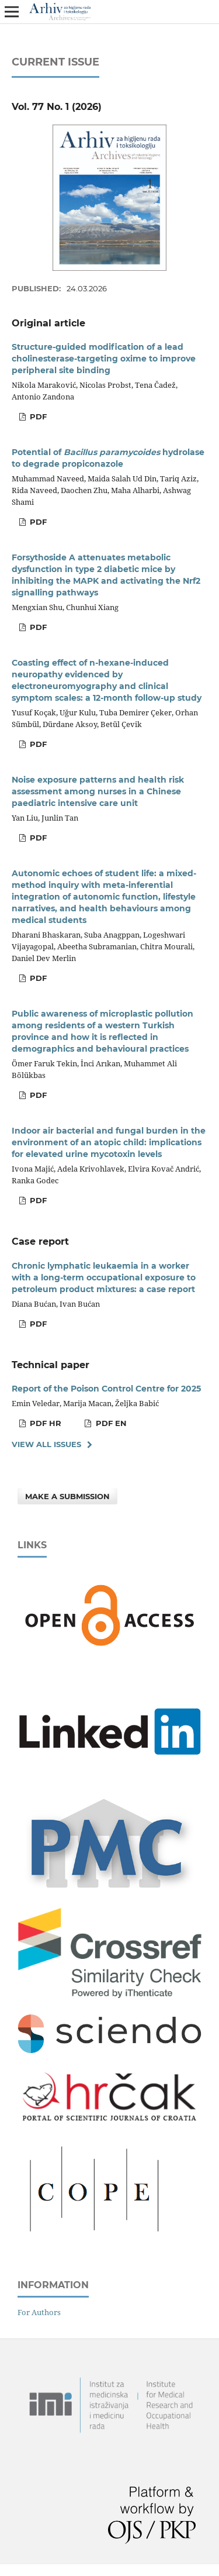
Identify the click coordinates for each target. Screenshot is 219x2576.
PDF (37, 416)
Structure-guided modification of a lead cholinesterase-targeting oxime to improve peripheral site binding (104, 359)
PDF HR (44, 1423)
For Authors (39, 2312)
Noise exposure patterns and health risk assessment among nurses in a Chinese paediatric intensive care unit (98, 791)
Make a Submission (67, 1496)
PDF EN (110, 1423)
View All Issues (46, 1444)
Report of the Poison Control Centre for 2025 (106, 1388)
